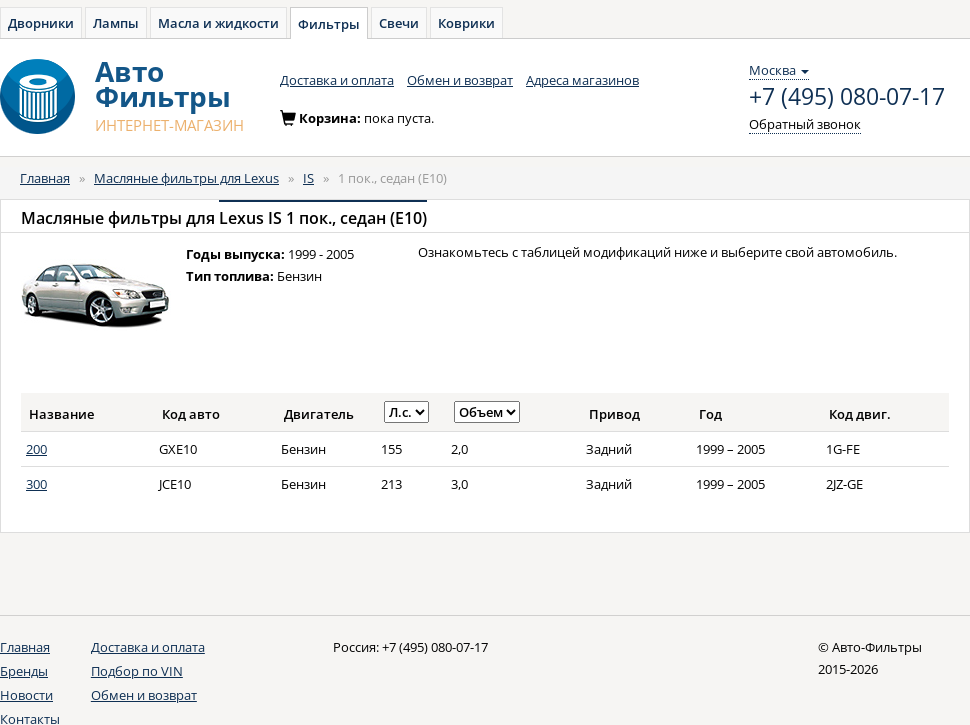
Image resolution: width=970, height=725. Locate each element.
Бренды (24, 671)
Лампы (116, 23)
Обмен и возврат (460, 80)
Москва (779, 70)
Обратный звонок (805, 124)
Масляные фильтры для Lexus (186, 178)
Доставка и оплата (337, 80)
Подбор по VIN (137, 671)
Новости (26, 695)
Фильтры (329, 24)
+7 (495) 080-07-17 (847, 97)
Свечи (399, 23)
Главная (45, 178)
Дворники (41, 23)
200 (36, 449)
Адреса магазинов (582, 80)
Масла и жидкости (218, 23)
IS (308, 178)
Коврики (466, 23)
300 (36, 484)
